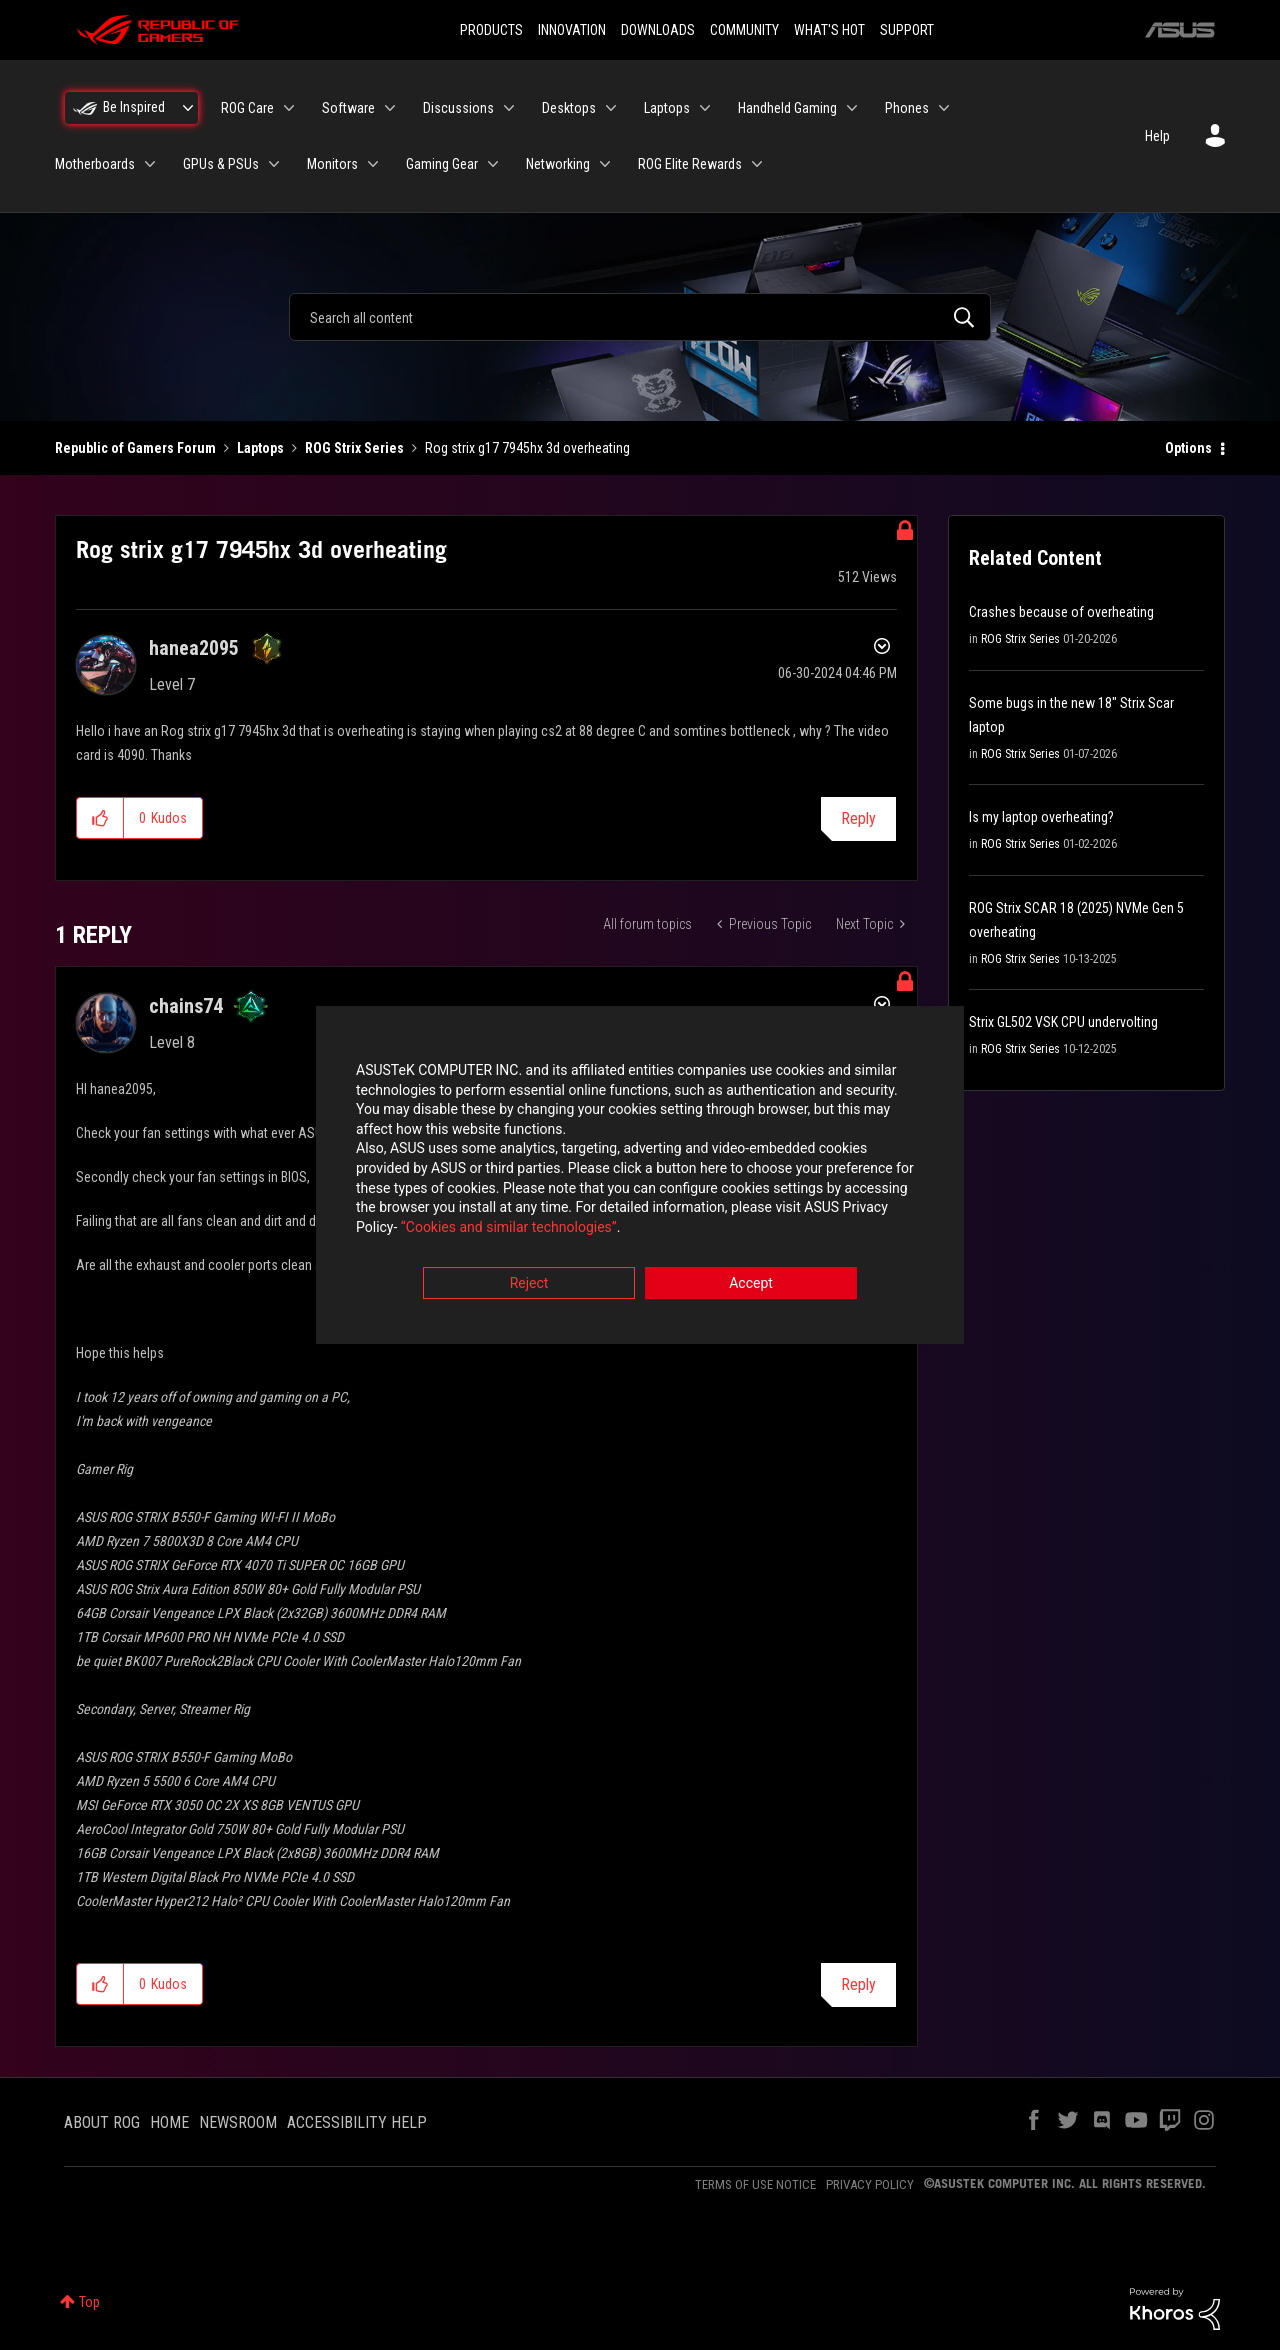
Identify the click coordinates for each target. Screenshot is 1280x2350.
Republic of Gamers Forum (135, 448)
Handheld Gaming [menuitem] (787, 108)
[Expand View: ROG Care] (289, 108)
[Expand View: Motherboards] (150, 164)
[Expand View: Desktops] (611, 108)
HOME (169, 2122)
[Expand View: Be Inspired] (188, 108)
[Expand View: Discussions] (509, 108)
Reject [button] (529, 1286)
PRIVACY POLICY (870, 2184)
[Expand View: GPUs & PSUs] (274, 164)
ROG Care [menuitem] (247, 108)
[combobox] (640, 317)
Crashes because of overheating (1061, 612)
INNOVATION (572, 30)
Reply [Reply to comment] (858, 1984)
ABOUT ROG (102, 2122)
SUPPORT (907, 30)
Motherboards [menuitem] (95, 164)
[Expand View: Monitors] (373, 164)
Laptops (260, 448)
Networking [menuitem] (558, 164)
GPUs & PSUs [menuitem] (221, 164)
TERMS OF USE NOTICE (755, 2184)
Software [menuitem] (348, 108)
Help (1157, 136)
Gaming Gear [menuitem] (442, 164)
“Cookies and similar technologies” (509, 1229)
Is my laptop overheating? (1041, 817)
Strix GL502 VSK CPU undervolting (1063, 1022)
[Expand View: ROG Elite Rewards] (757, 164)
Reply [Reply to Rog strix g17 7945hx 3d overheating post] (858, 818)
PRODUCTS (491, 30)
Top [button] (89, 2302)
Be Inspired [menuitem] (134, 107)
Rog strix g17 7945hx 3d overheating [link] (527, 448)
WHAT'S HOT (829, 30)
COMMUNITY (744, 30)
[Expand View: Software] (390, 108)
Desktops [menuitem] (569, 108)
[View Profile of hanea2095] (194, 648)
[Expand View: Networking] (605, 164)
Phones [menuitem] (907, 108)
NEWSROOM (238, 2122)
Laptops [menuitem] (667, 108)
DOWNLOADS (658, 30)
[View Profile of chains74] (186, 1006)
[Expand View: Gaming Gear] (493, 164)
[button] (100, 818)
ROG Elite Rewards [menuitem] (690, 164)
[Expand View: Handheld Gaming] (852, 108)
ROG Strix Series (354, 448)
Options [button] (1188, 448)
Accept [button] (751, 1286)
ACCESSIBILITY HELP (357, 2122)
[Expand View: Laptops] (705, 108)
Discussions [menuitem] (458, 108)
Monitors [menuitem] (332, 164)
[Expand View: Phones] (944, 108)
